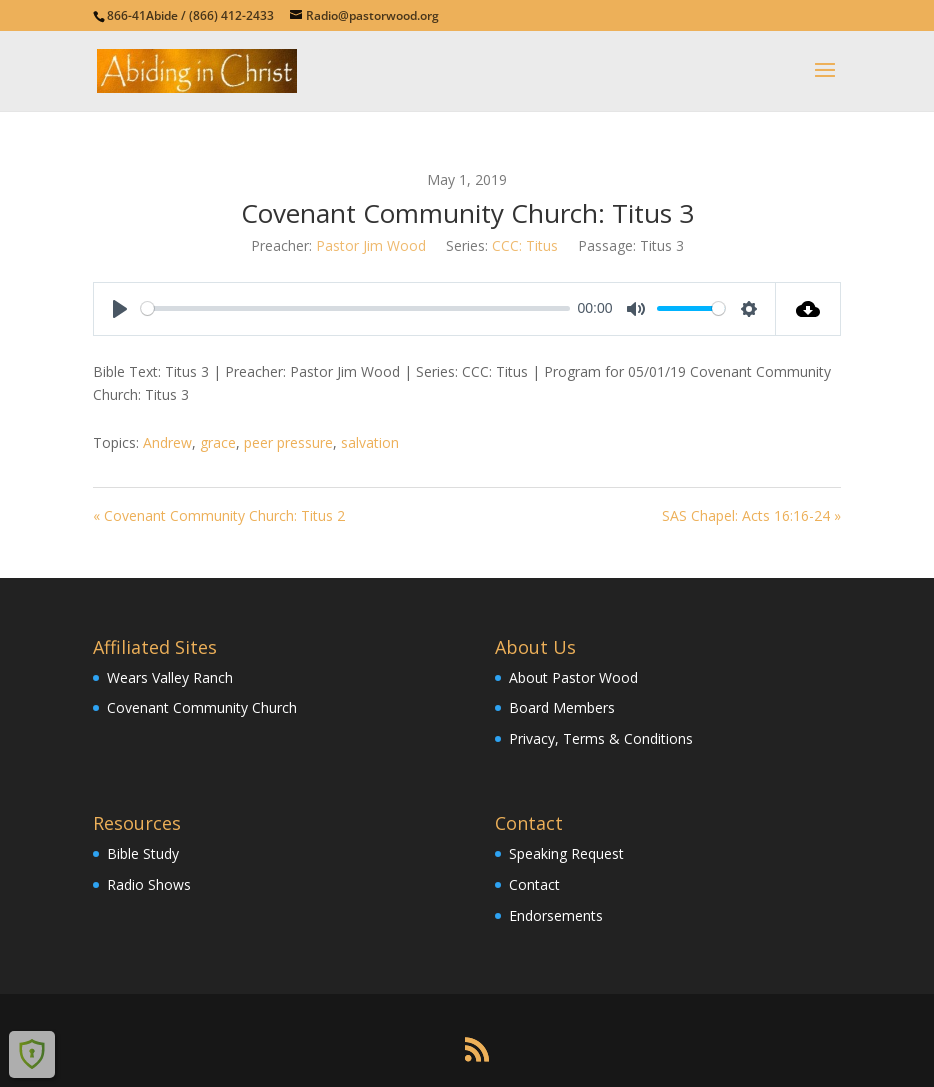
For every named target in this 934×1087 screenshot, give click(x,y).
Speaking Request (566, 853)
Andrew (167, 442)
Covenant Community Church (202, 707)
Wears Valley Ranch (170, 677)
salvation (370, 442)
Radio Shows (149, 884)
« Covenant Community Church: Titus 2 (219, 515)
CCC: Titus (525, 245)
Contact (534, 884)
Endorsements (556, 915)
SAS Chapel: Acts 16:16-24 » (751, 515)
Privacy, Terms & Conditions (601, 738)
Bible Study (143, 853)
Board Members (562, 707)
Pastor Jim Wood (371, 245)
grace (218, 442)
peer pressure (288, 442)
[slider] (355, 308)
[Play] (120, 309)
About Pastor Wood (573, 677)
